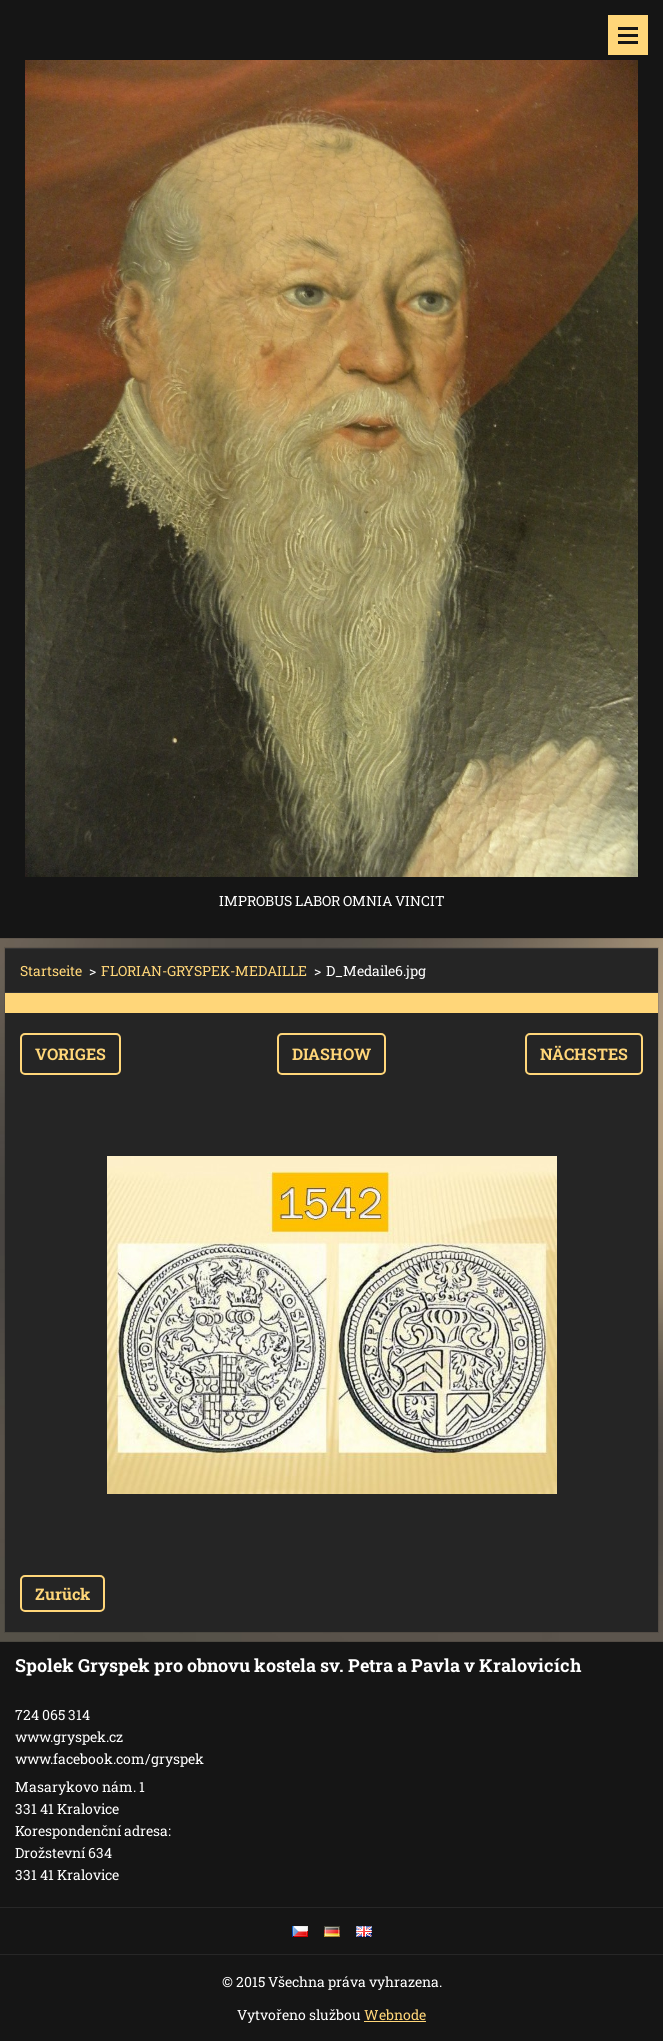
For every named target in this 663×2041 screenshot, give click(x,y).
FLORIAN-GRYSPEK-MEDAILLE (204, 970)
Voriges (70, 1053)
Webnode (395, 2014)
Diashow (331, 1053)
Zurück (62, 1593)
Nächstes (584, 1053)
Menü (628, 35)
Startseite (51, 970)
